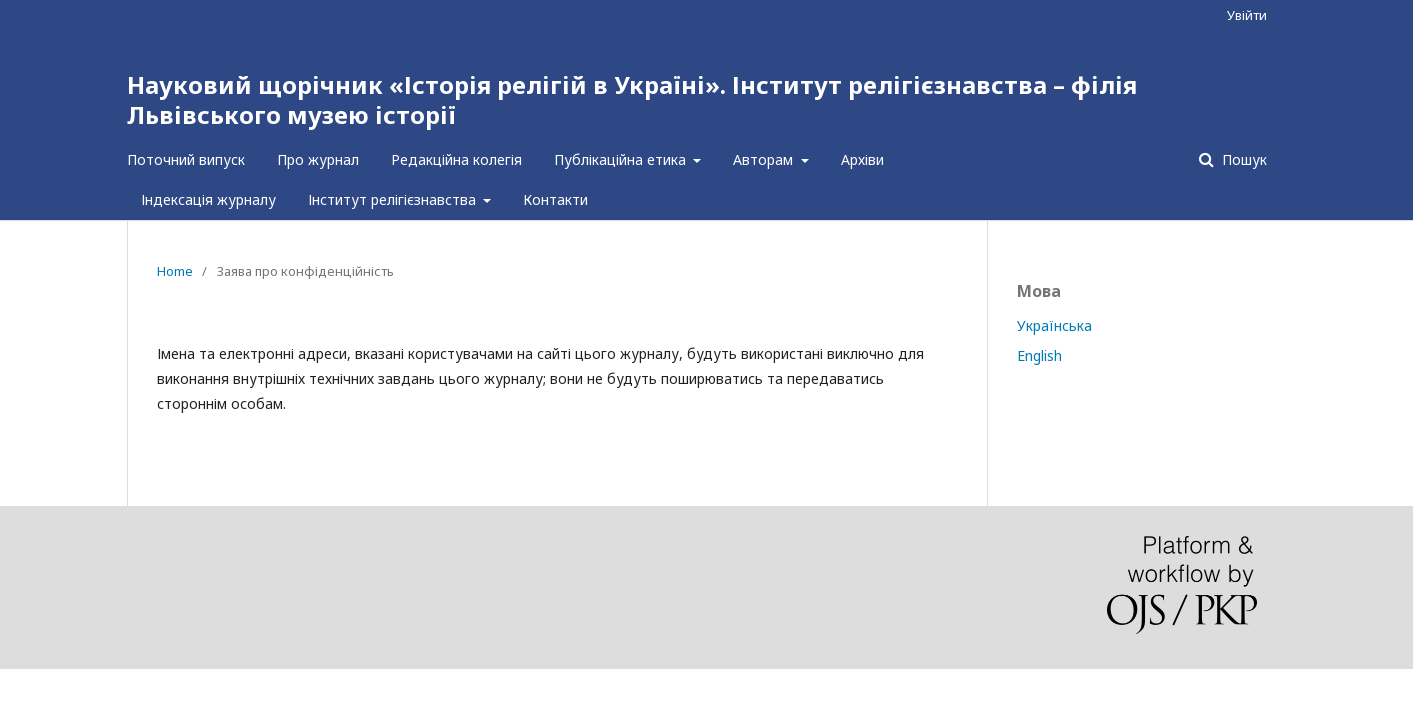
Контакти (555, 199)
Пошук (1242, 159)
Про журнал (318, 159)
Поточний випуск (186, 159)
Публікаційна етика (622, 159)
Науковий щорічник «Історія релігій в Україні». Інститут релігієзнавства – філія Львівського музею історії (632, 99)
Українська (1054, 325)
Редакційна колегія (456, 159)
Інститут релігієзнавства (394, 199)
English (1039, 355)
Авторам (765, 159)
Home (175, 271)
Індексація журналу (208, 199)
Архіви (862, 159)
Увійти (1247, 15)
